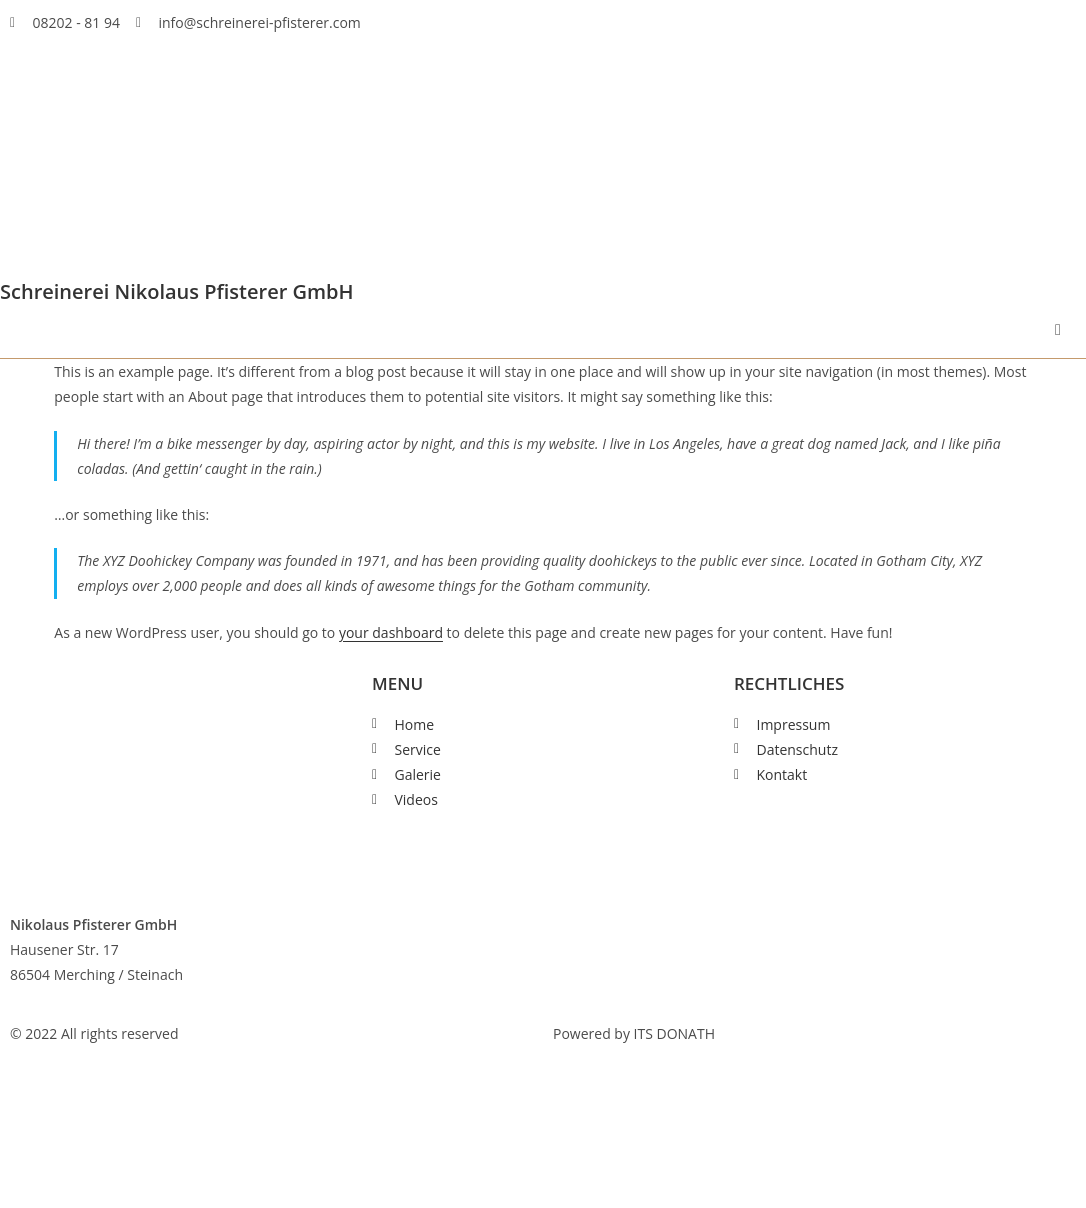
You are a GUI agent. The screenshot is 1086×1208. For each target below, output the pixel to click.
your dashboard (391, 632)
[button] (1058, 330)
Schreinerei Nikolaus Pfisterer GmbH (177, 291)
